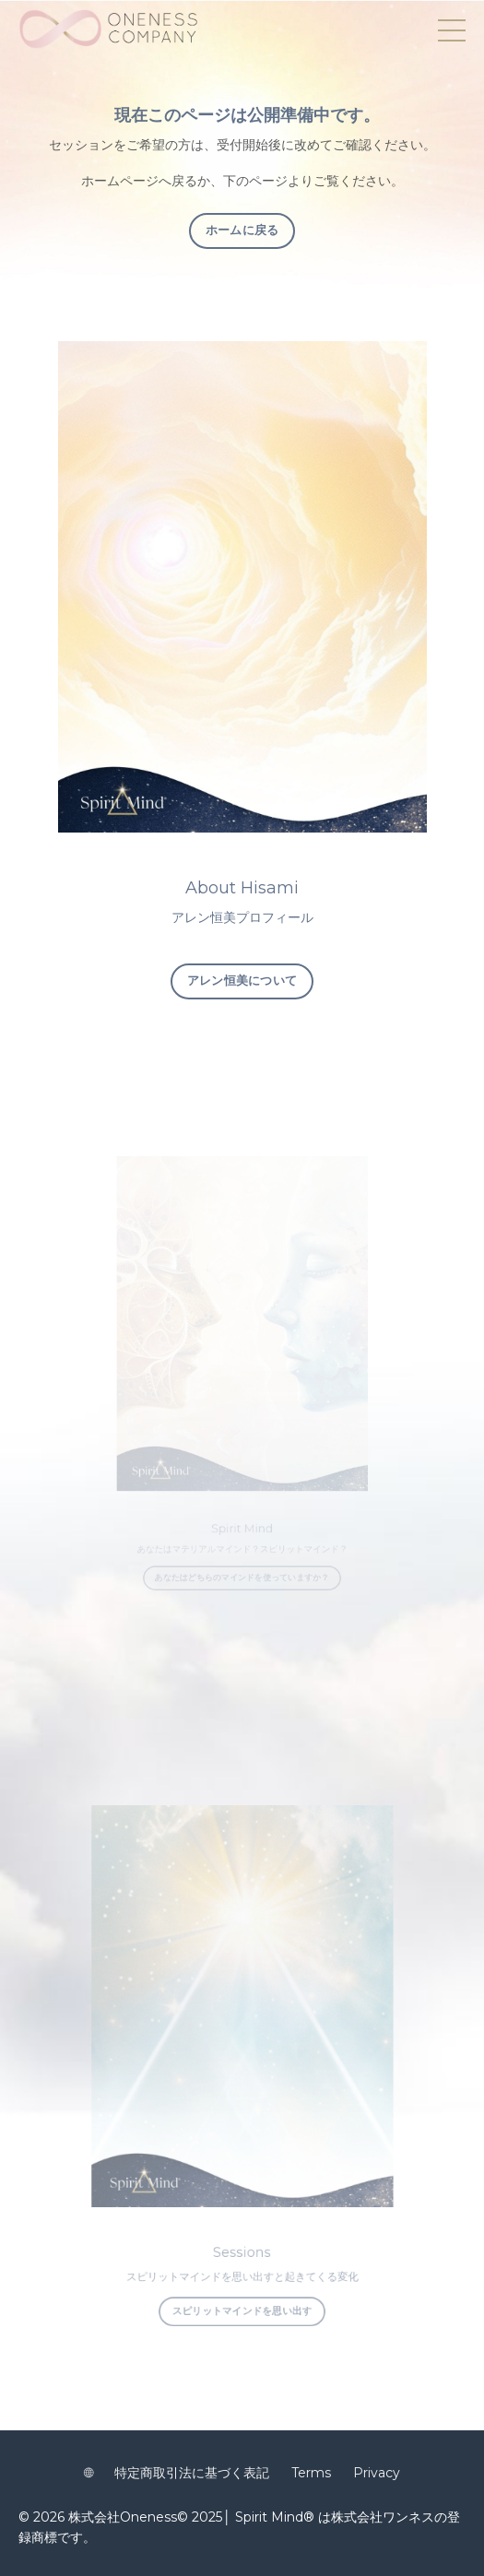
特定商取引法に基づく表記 (191, 2472)
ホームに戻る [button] (242, 230)
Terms (311, 2472)
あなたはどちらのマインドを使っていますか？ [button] (242, 1561)
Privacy (376, 2472)
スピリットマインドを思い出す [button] (242, 2271)
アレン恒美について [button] (242, 980)
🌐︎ (88, 2472)
